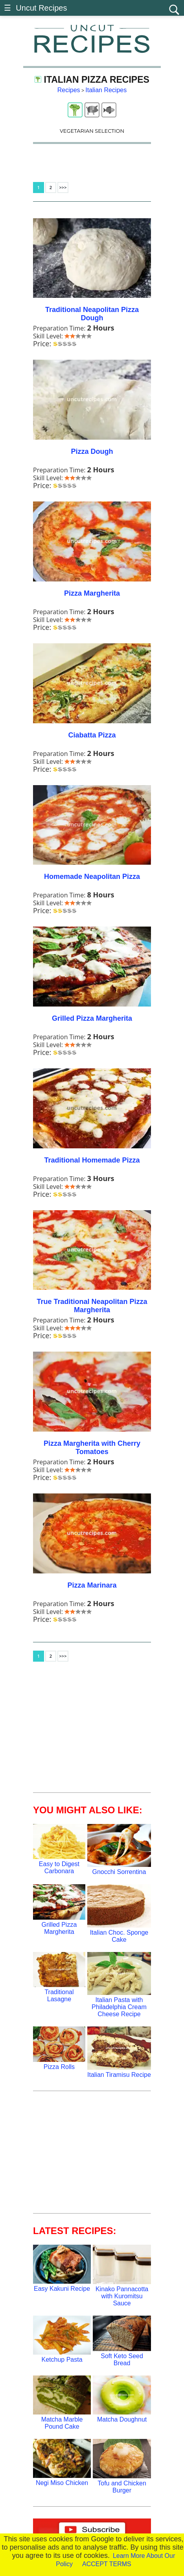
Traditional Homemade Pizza (92, 1160)
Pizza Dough (92, 451)
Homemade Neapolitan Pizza (92, 876)
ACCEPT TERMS (106, 2564)
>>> (63, 187)
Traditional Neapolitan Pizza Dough (92, 314)
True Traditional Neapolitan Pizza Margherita (92, 1306)
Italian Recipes (106, 90)
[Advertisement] (92, 1731)
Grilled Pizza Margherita (92, 1018)
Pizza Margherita (92, 593)
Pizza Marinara (91, 1585)
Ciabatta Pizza (92, 735)
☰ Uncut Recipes (35, 8)
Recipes (68, 90)
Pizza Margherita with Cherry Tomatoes (92, 1447)
